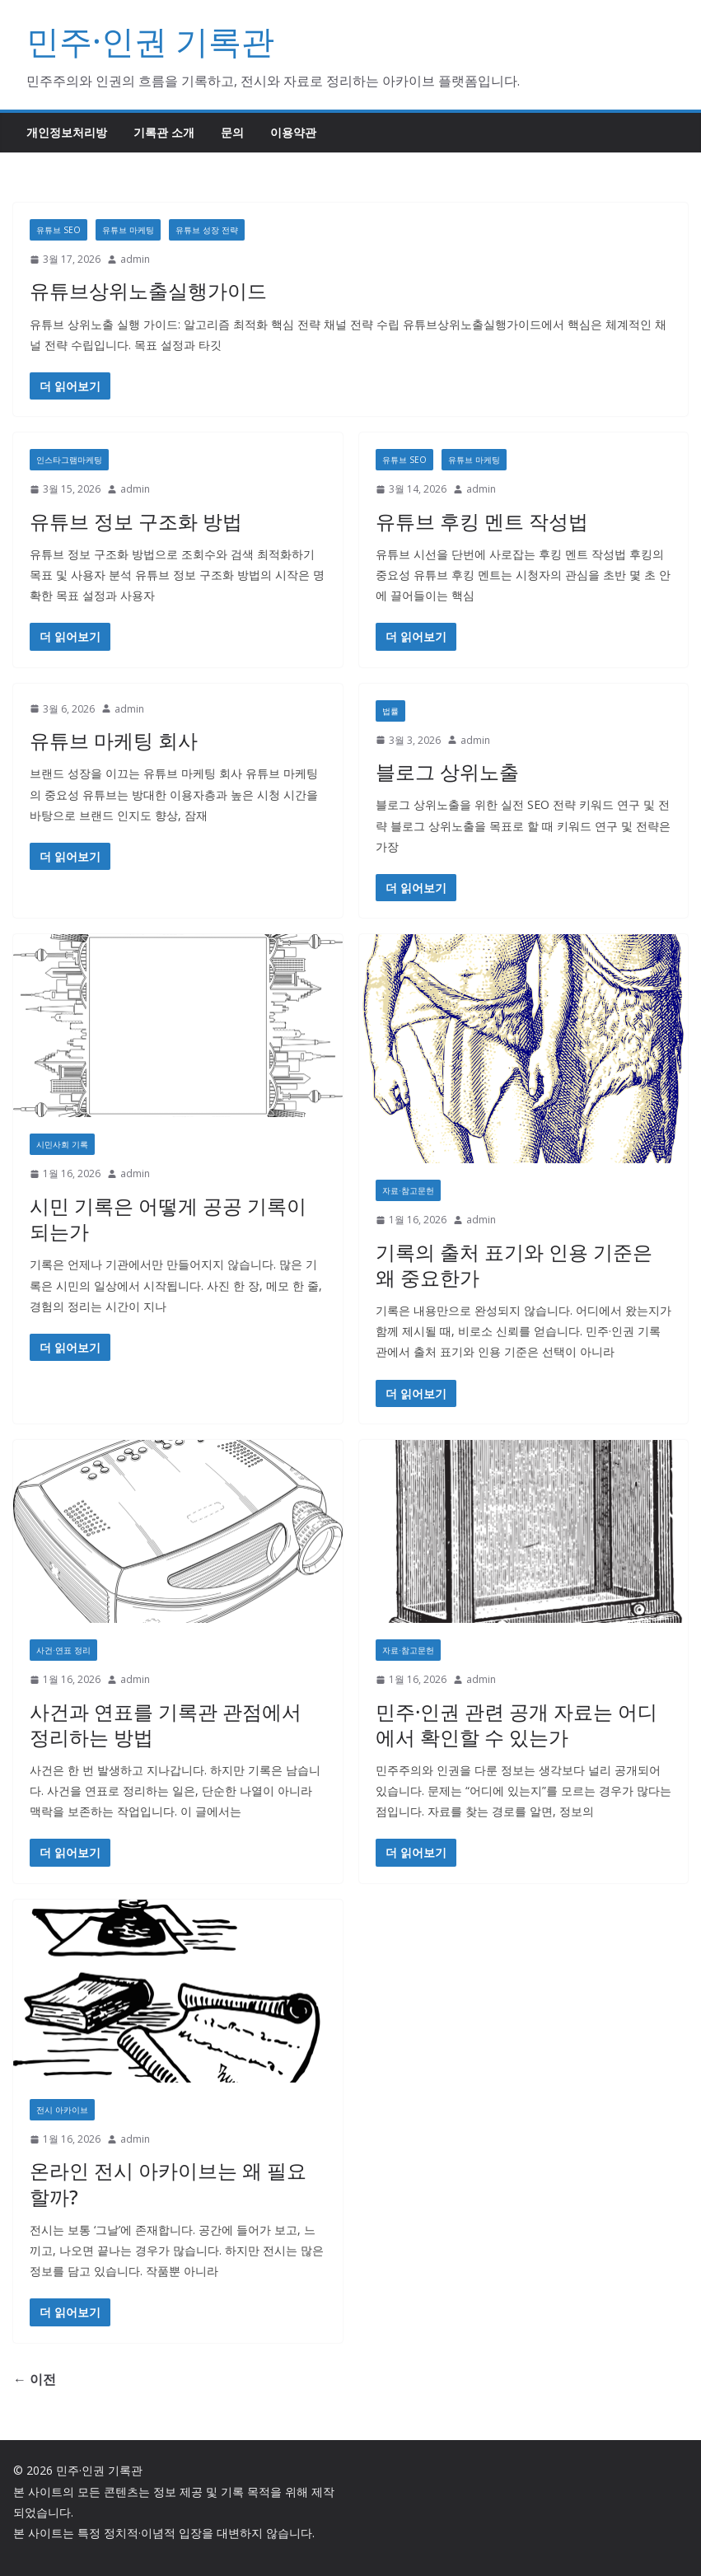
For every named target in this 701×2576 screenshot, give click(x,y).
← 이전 (34, 2379)
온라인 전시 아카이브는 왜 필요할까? (168, 2183)
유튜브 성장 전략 (206, 230)
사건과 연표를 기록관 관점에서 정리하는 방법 (165, 1724)
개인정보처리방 (66, 132)
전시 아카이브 (62, 2109)
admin (135, 259)
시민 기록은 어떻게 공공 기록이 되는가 (168, 1218)
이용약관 (293, 132)
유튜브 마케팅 (128, 230)
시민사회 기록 (62, 1144)
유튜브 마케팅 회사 (114, 740)
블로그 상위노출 (447, 771)
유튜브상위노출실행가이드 (148, 290)
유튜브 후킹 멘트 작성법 (482, 521)
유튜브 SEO (58, 230)
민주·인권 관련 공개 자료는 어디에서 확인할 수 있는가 (516, 1724)
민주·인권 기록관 (150, 40)
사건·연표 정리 (63, 1650)
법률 (390, 711)
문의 (232, 132)
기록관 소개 (163, 132)
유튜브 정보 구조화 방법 (136, 521)
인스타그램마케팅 (69, 459)
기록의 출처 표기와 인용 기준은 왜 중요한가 (514, 1264)
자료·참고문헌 (408, 1190)
